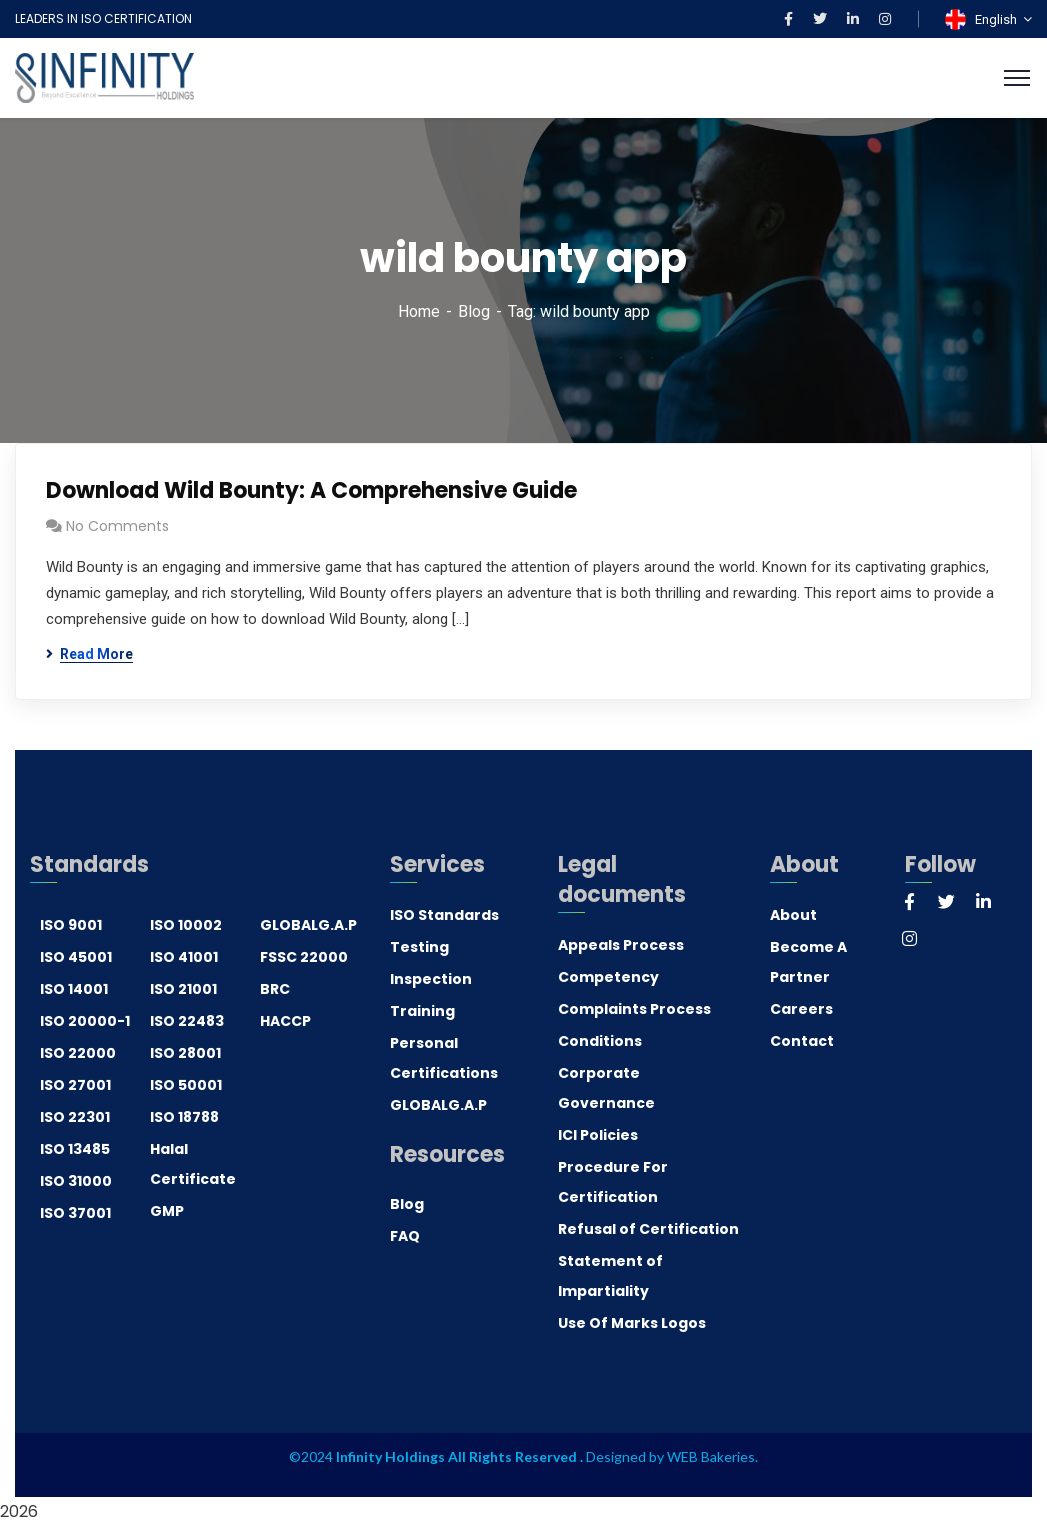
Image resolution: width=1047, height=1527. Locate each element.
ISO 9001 (71, 925)
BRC (275, 989)
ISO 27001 (75, 1085)
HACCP (285, 1021)
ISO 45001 (76, 957)
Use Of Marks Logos (632, 1323)
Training (422, 1011)
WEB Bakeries (711, 1456)
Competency (608, 977)
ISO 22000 (78, 1053)
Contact (802, 1041)
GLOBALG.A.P (308, 925)
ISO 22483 (187, 1021)
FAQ (405, 1236)
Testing (419, 947)
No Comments (117, 526)
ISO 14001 (74, 989)
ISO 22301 (75, 1117)
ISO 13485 (75, 1149)
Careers (801, 1009)
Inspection (431, 979)
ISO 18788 (184, 1117)
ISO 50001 (186, 1085)
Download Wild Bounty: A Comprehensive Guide (311, 490)
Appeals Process (621, 945)
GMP (167, 1211)
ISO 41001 (184, 957)
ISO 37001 (75, 1213)
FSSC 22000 (304, 957)
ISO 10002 (186, 925)
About (793, 915)
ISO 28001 (185, 1053)
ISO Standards (444, 915)
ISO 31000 (76, 1181)
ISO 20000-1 (85, 1021)
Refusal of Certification (648, 1229)
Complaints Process (634, 1009)
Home (419, 311)
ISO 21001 (183, 989)
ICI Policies (598, 1135)
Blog (474, 311)
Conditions (600, 1041)
